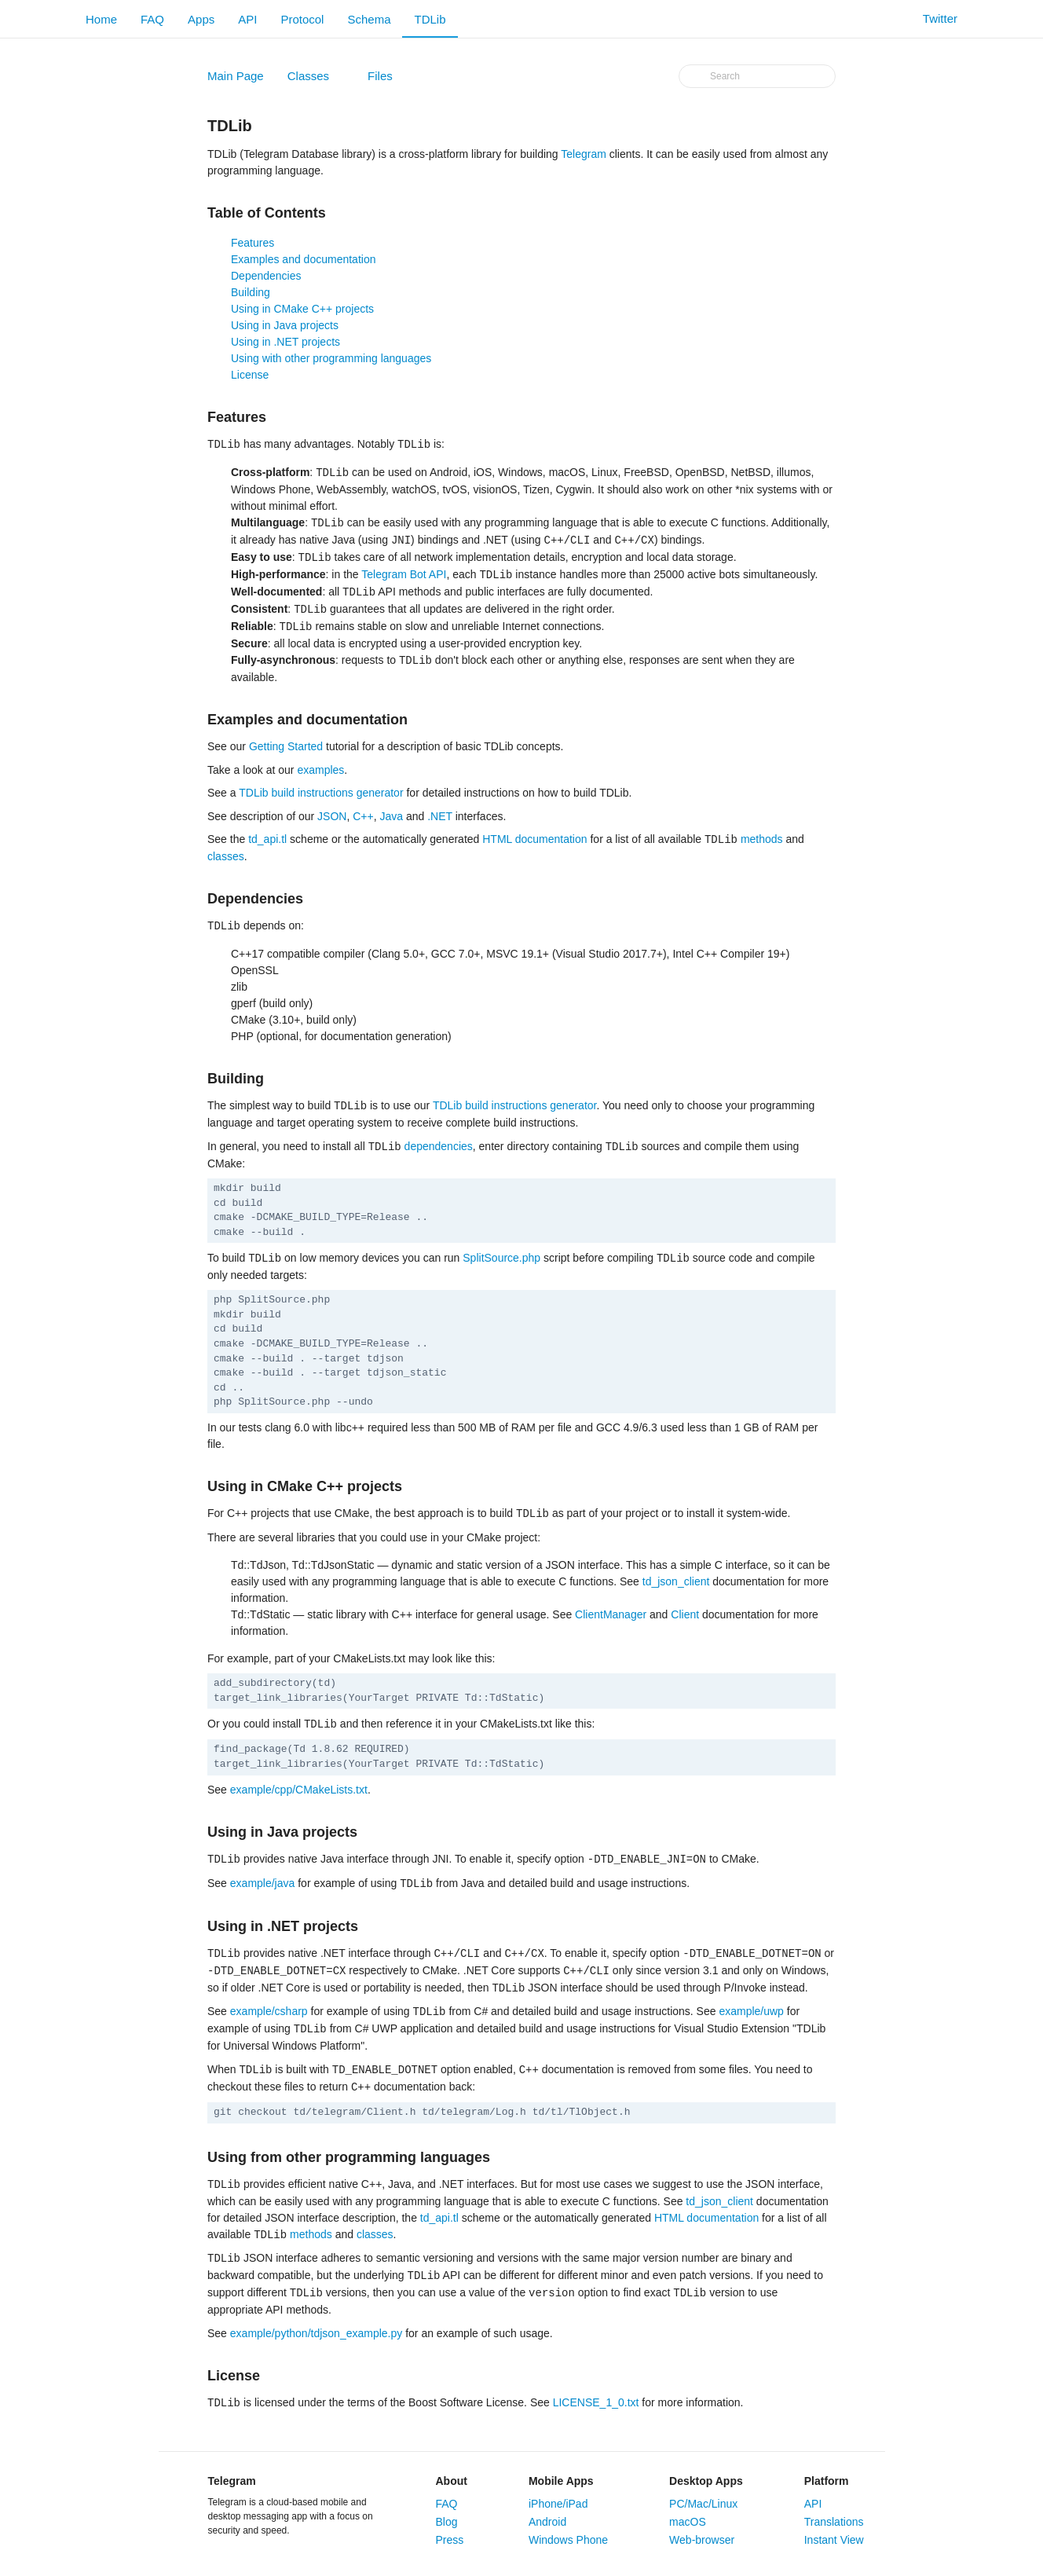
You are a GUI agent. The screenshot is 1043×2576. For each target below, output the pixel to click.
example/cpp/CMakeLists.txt (299, 1789)
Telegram (583, 154)
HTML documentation (534, 840)
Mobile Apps (561, 2481)
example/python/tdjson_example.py (316, 2333)
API (247, 19)
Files (389, 79)
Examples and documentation (303, 259)
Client (685, 1614)
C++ (363, 816)
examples (320, 770)
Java (391, 816)
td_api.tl (267, 840)
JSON (331, 816)
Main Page (235, 75)
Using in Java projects (285, 325)
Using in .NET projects (285, 341)
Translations (834, 2522)
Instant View (834, 2540)
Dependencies (266, 275)
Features (252, 242)
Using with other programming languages (331, 358)
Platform (826, 2481)
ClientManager (610, 1614)
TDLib (429, 19)
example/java (262, 1884)
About (451, 2481)
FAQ (152, 19)
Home (101, 19)
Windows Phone (568, 2540)
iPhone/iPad (558, 2503)
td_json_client (676, 1581)
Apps (201, 19)
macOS (687, 2522)
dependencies (438, 1147)
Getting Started (286, 746)
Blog (447, 2522)
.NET (439, 816)
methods (762, 840)
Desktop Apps (706, 2481)
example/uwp (751, 2012)
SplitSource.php (501, 1258)
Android (547, 2522)
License (250, 374)
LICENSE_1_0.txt (596, 2403)
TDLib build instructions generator (321, 792)
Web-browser (701, 2540)
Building (250, 292)
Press (450, 2540)
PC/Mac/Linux (703, 2503)
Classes (316, 79)
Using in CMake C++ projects (302, 308)
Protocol (302, 19)
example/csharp (269, 2012)
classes (225, 856)
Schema (368, 19)
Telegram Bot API (403, 575)
